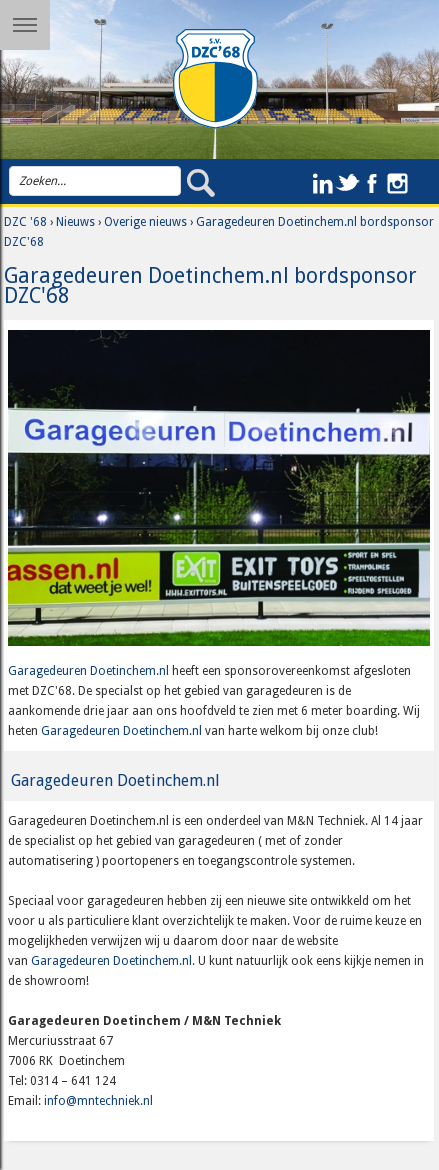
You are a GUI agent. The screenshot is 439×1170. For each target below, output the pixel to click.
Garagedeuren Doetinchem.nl (88, 671)
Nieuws (75, 222)
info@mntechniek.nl (98, 1101)
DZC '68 (25, 222)
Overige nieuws (145, 222)
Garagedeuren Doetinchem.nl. (114, 961)
